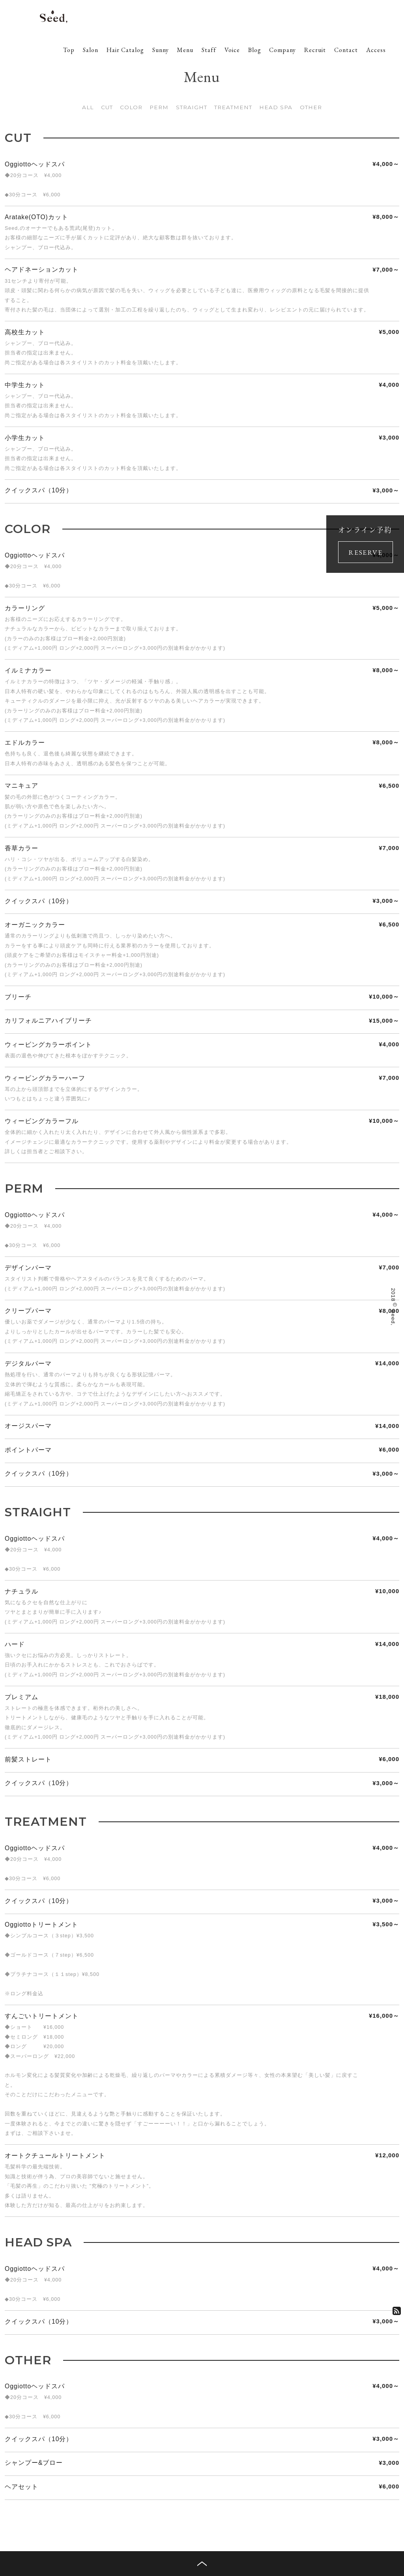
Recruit (315, 50)
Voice (232, 50)
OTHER (311, 107)
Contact (346, 50)
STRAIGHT (191, 107)
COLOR (131, 107)
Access (376, 50)
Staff (209, 50)
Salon (90, 50)
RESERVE (365, 552)
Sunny (160, 50)
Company (282, 50)
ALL (88, 107)
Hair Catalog (125, 50)
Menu (185, 50)
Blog (254, 50)
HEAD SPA (275, 107)
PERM (159, 107)
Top (69, 50)
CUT (107, 107)
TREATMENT (233, 107)
